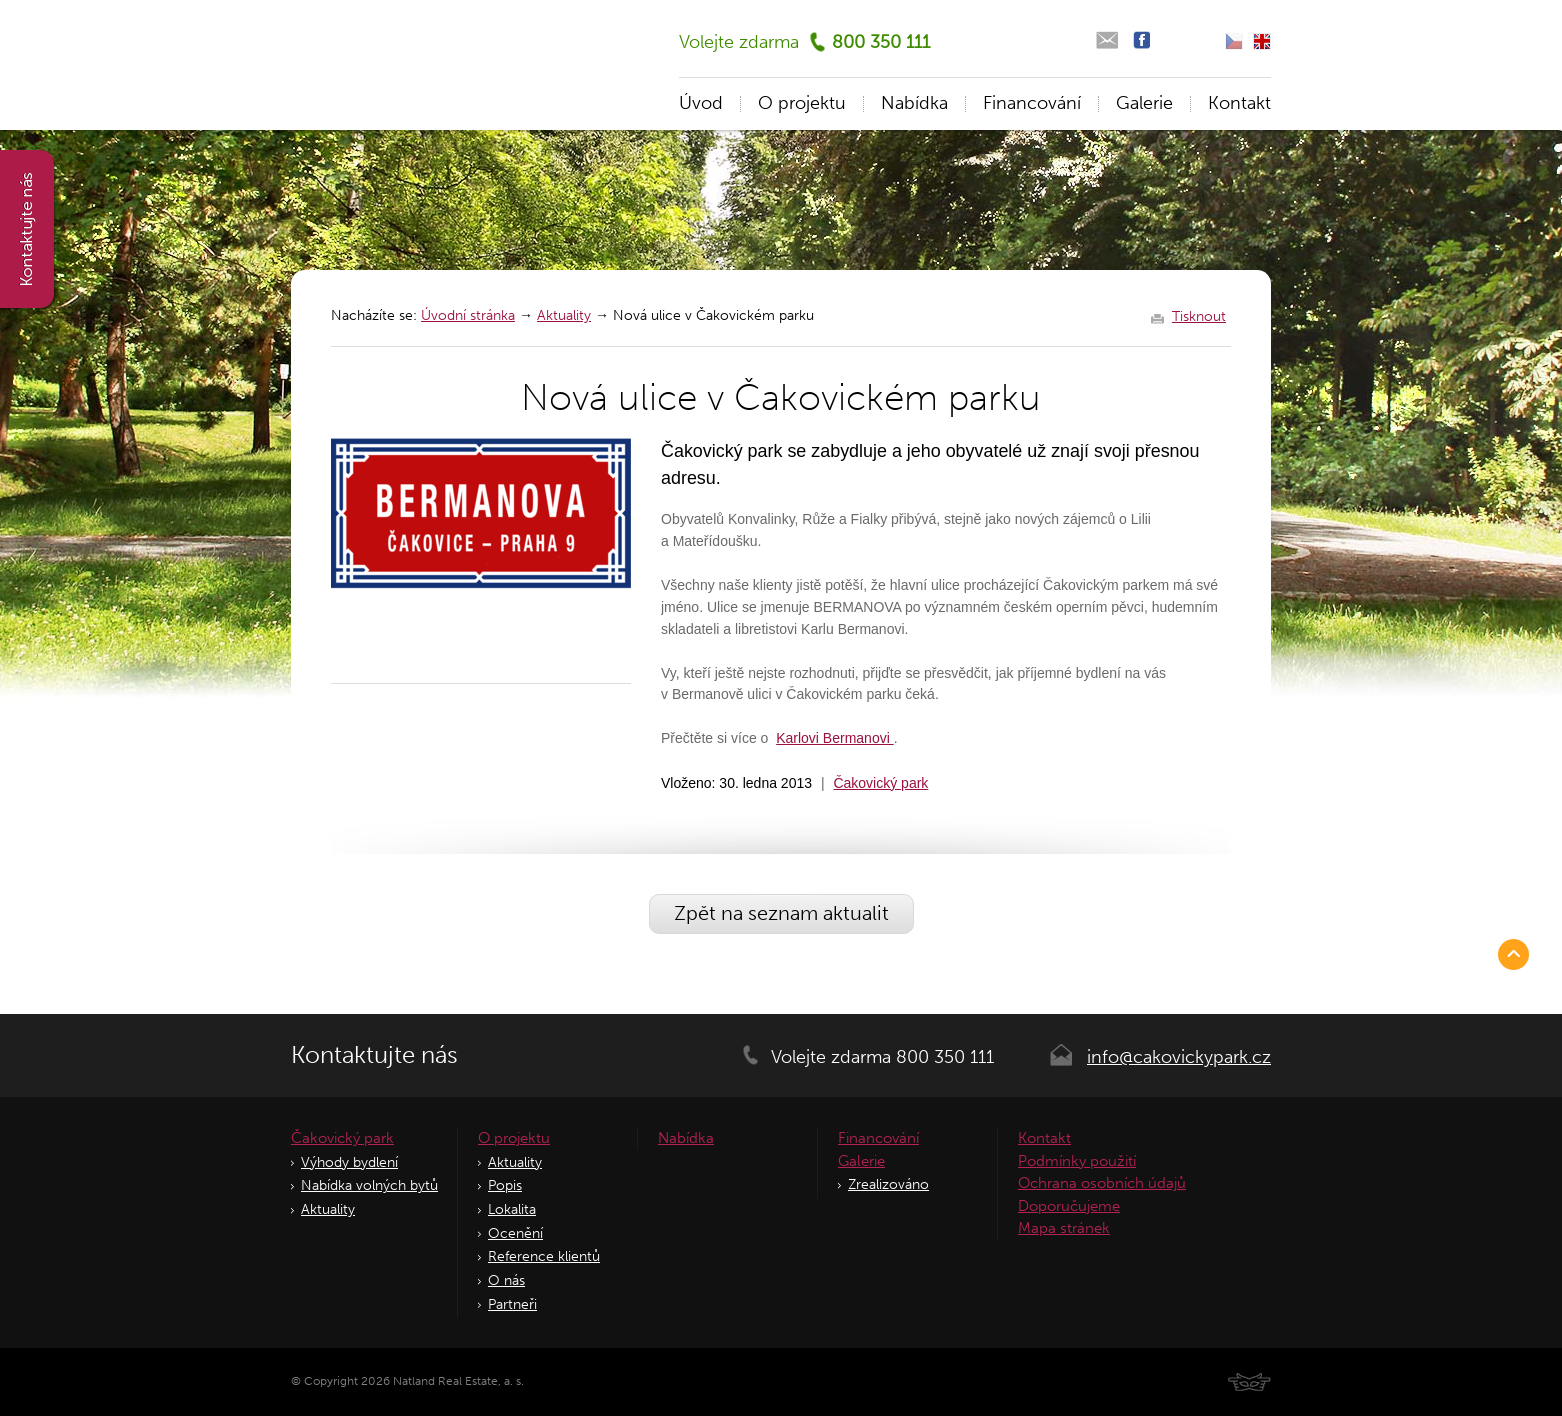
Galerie (1144, 103)
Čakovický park (880, 783)
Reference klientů (544, 1256)
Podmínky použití (1077, 1161)
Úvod (701, 103)
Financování (1032, 103)
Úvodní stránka (468, 315)
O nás (506, 1280)
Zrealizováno (888, 1184)
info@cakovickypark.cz (1179, 1057)
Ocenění (515, 1233)
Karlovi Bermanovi (835, 738)
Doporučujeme (1069, 1206)
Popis (505, 1185)
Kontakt (1239, 103)
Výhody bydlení (349, 1162)
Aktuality (564, 315)
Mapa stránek (1064, 1228)
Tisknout (1199, 317)
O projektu (802, 103)
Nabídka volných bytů (369, 1185)
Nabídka (914, 103)
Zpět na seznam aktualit (781, 913)
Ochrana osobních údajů (1102, 1183)
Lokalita (512, 1209)
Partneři (512, 1304)
